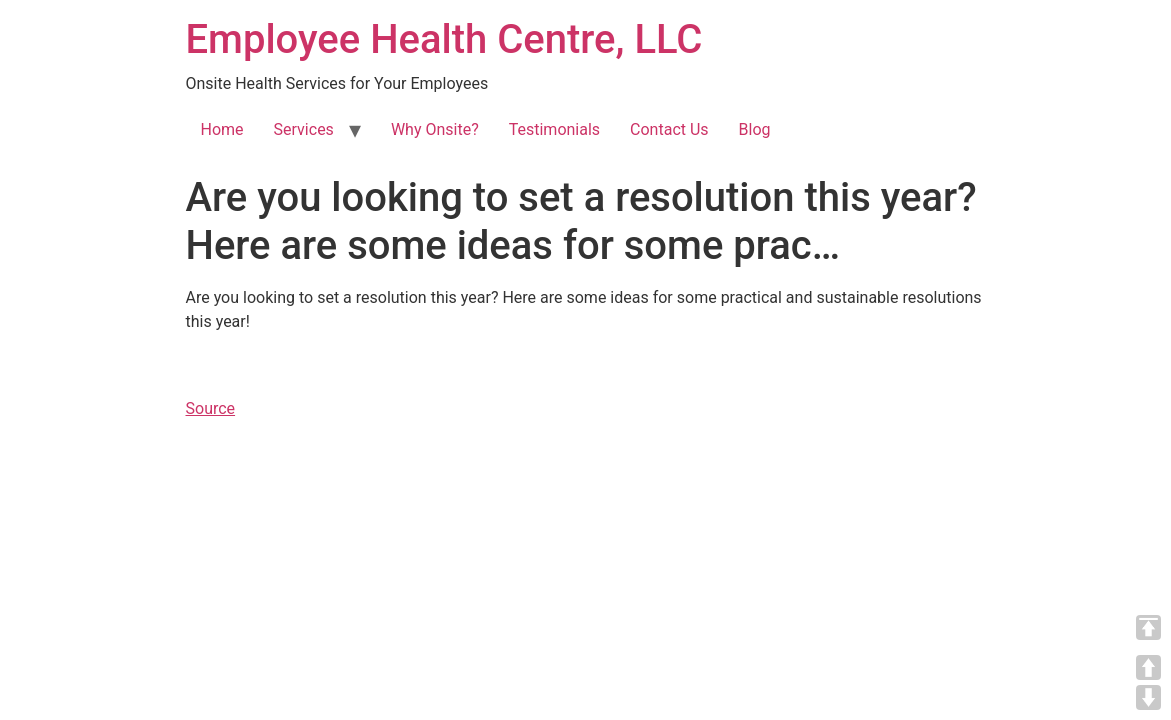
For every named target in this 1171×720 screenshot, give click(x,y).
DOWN (1148, 697)
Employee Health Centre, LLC (444, 39)
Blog (755, 129)
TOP (1148, 627)
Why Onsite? (435, 129)
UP (1148, 667)
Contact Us (669, 129)
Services (304, 129)
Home (222, 129)
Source (211, 408)
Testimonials (554, 129)
